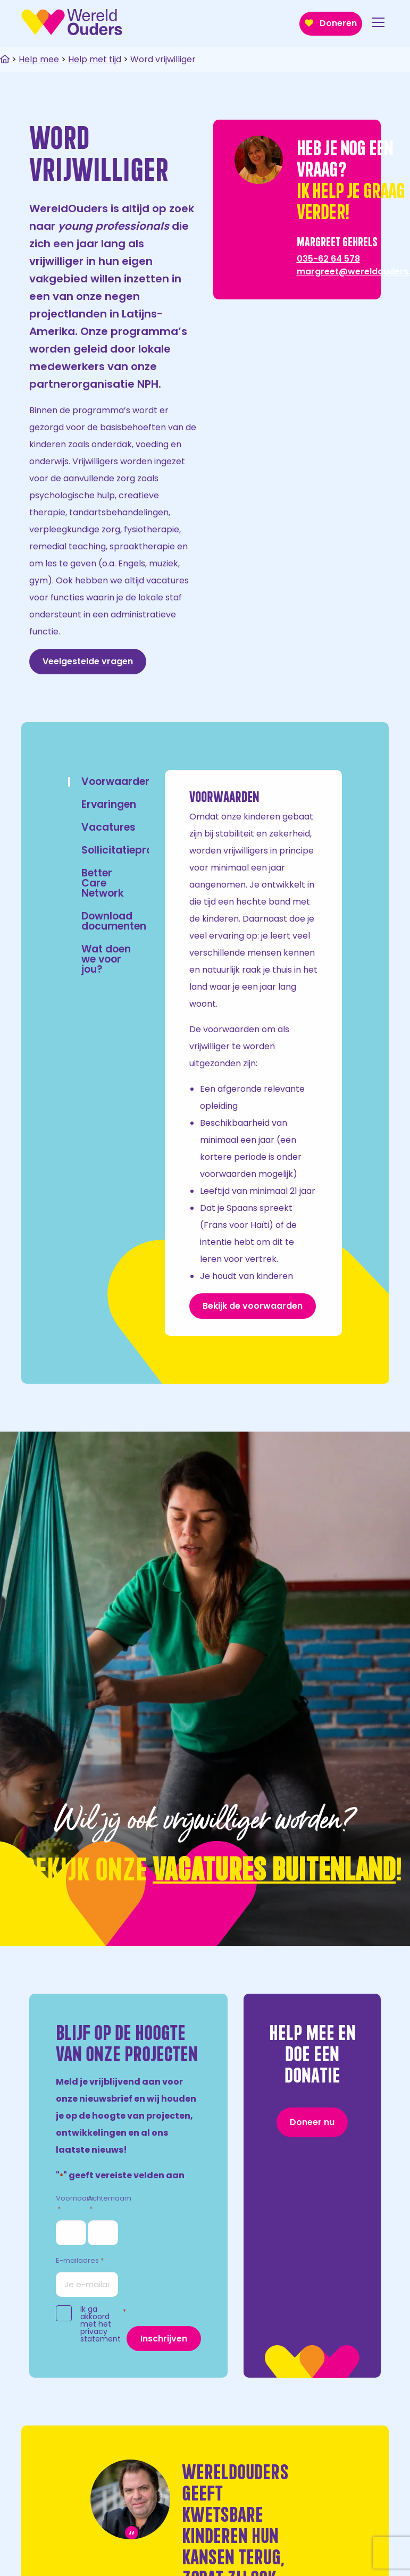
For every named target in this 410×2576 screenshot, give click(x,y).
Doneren (331, 23)
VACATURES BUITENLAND (274, 1867)
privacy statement (100, 2335)
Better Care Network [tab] (102, 883)
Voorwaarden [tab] (116, 781)
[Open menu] (378, 24)
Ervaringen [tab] (108, 804)
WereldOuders (71, 22)
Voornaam (75, 2203)
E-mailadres (80, 2260)
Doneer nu (312, 2122)
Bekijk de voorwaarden (253, 1306)
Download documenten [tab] (113, 921)
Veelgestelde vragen (88, 661)
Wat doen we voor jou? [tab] (106, 959)
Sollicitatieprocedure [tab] (134, 850)
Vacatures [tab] (108, 827)
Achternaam (109, 2203)
